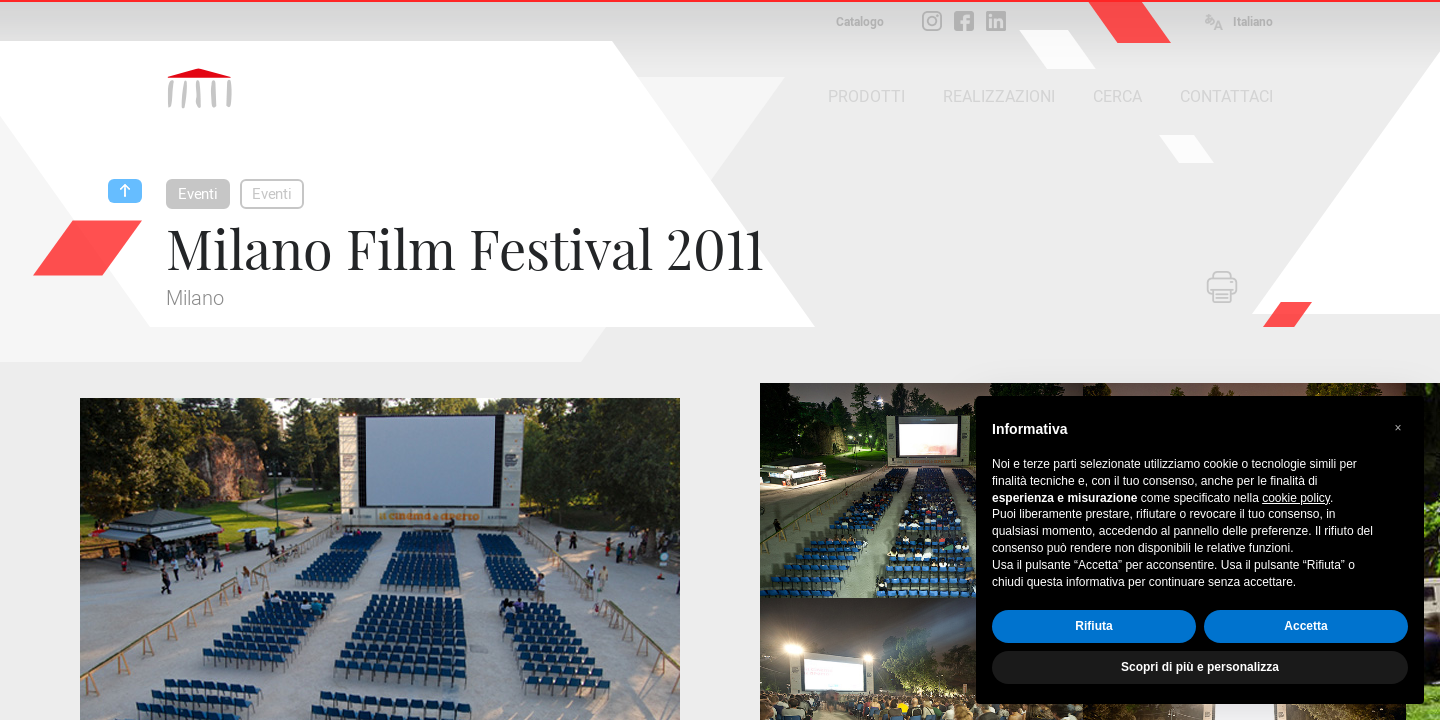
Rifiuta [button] (1093, 626)
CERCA (1117, 96)
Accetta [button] (1305, 626)
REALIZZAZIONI (999, 96)
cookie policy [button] (1296, 498)
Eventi (198, 194)
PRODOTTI (866, 96)
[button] (1398, 428)
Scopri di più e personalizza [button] (1200, 667)
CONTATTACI (1226, 96)
